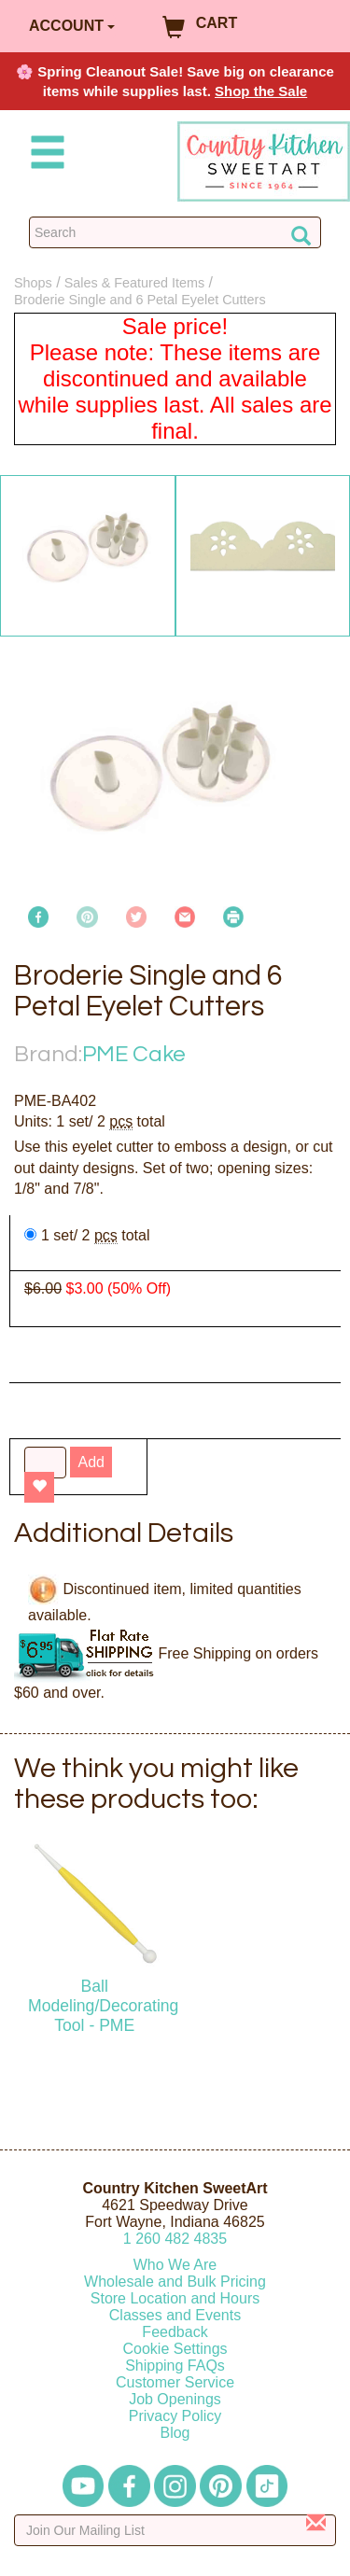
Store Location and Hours (175, 2298)
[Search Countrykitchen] (175, 232)
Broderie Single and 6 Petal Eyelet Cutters (140, 299)
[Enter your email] (175, 2530)
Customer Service (175, 2382)
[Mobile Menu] (44, 155)
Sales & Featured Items (134, 282)
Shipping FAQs (175, 2365)
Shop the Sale (261, 91)
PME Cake (134, 1054)
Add (90, 1462)
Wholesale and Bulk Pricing (175, 2281)
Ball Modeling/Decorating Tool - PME (103, 2006)
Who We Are (175, 2265)
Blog (174, 2433)
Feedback (174, 2332)
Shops (33, 282)
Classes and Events (175, 2315)
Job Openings (175, 2399)
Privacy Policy (175, 2416)
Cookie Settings (174, 2349)
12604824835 (175, 2239)
